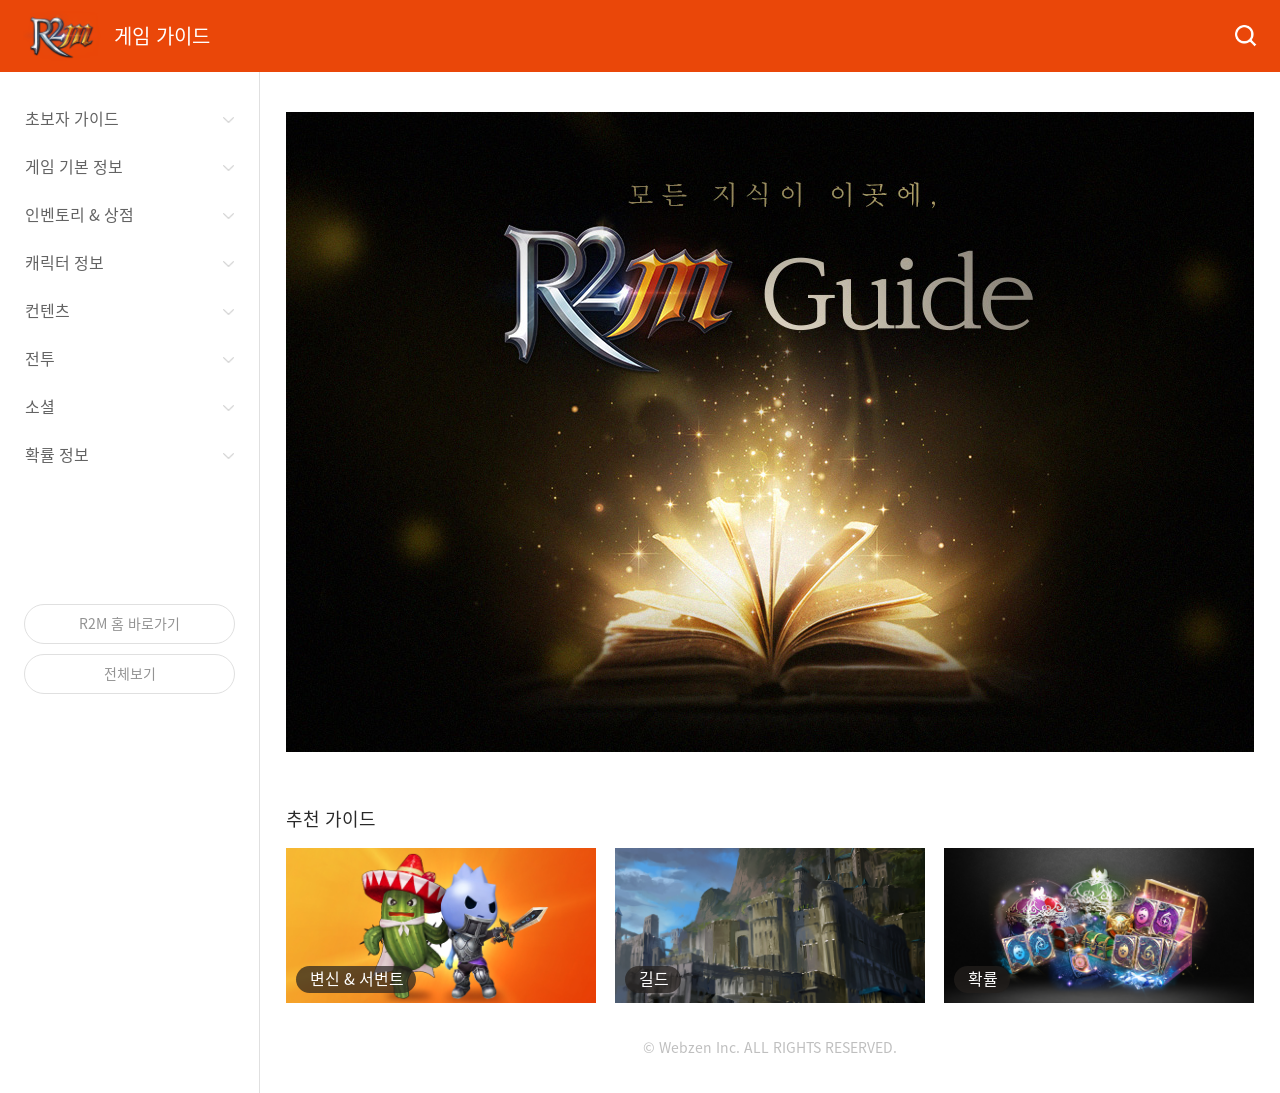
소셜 (40, 406)
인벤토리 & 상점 (79, 214)
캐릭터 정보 (64, 262)
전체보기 (130, 673)
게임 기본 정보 (74, 166)
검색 (1244, 36)
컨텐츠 (47, 310)
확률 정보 (57, 454)
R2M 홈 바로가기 (129, 623)
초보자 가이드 (72, 118)
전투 (40, 358)
